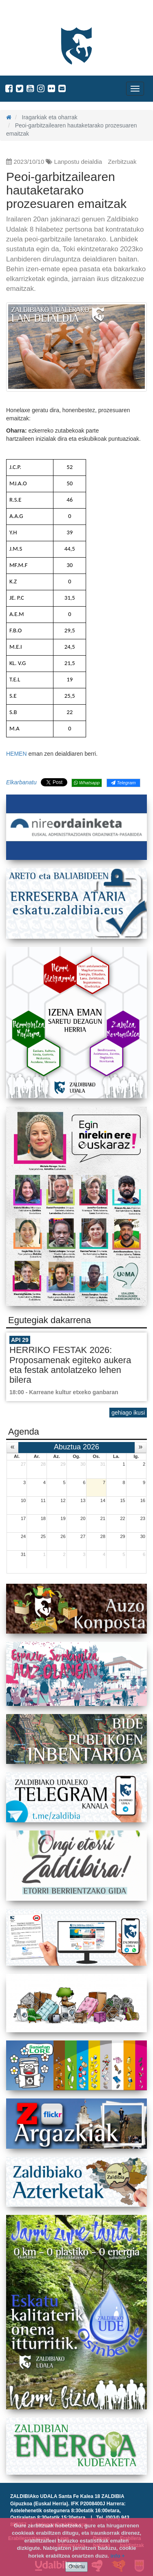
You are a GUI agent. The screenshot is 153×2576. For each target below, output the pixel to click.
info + (118, 2556)
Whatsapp (87, 782)
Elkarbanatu (21, 782)
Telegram (123, 782)
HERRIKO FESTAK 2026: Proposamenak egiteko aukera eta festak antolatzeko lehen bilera (70, 1365)
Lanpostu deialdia (78, 161)
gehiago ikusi (128, 1412)
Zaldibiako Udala (36, 14)
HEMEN (16, 753)
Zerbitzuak (122, 161)
